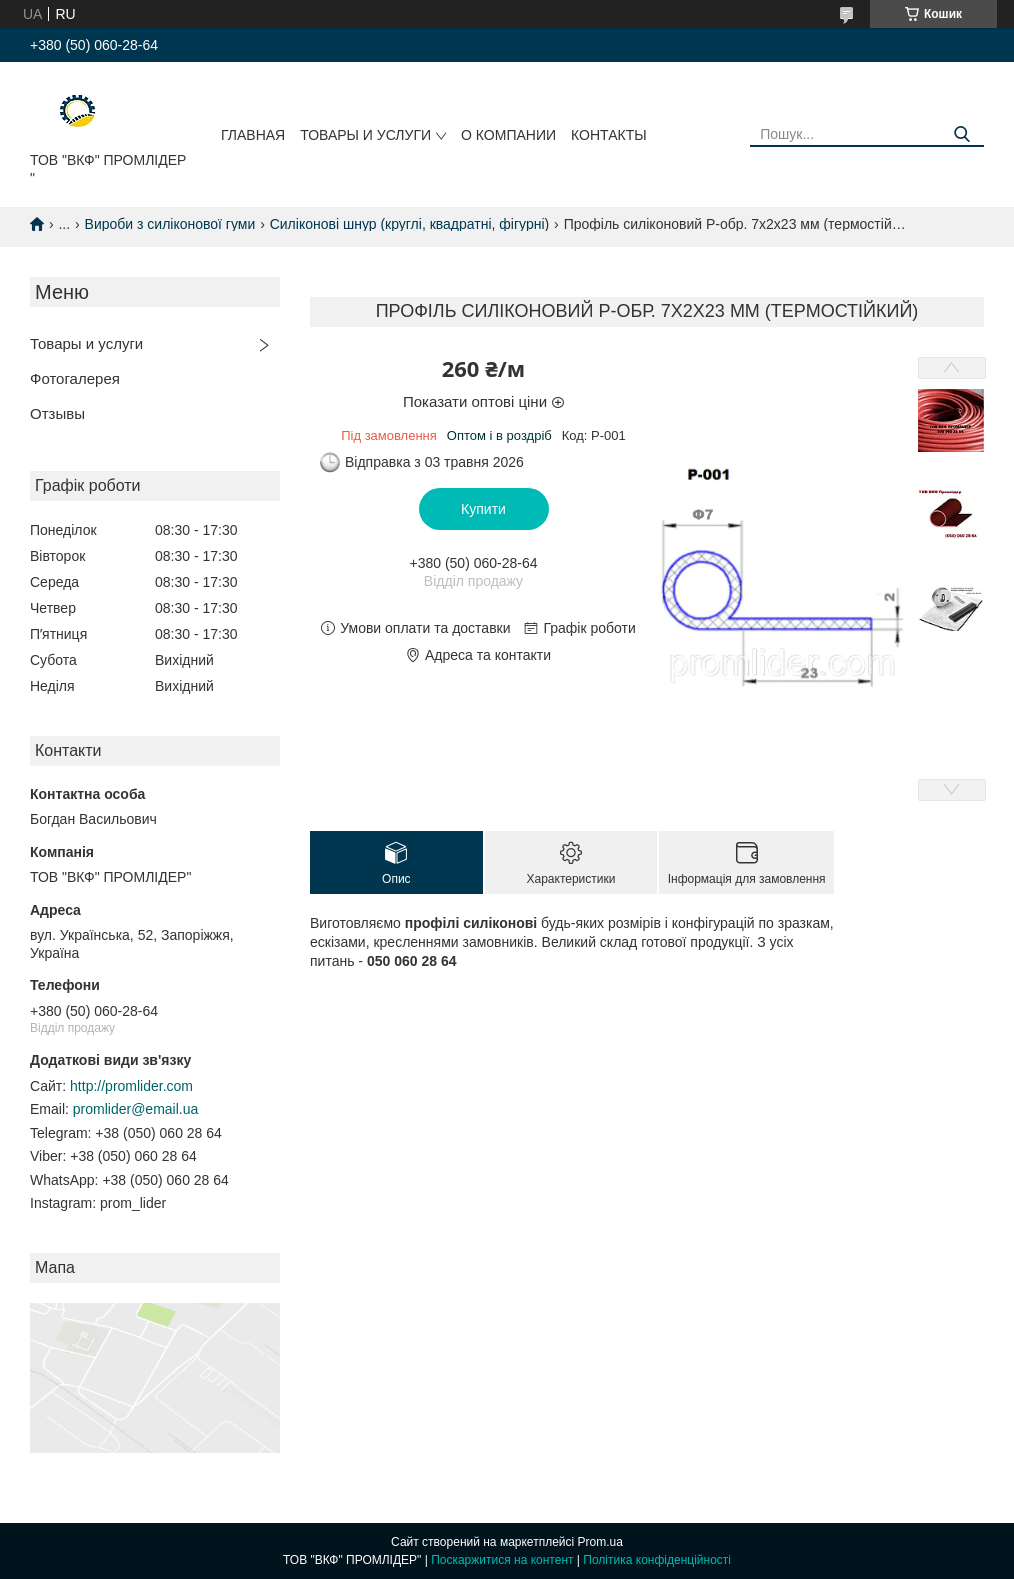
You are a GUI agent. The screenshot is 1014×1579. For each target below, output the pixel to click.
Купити (483, 509)
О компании (508, 135)
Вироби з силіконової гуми (170, 224)
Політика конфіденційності (657, 1560)
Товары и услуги (365, 135)
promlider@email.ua (135, 1109)
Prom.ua (600, 1542)
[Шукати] (961, 134)
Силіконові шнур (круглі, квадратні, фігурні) (410, 224)
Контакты (609, 135)
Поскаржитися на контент (502, 1560)
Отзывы (57, 413)
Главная (253, 135)
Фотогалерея (75, 378)
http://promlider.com (131, 1086)
